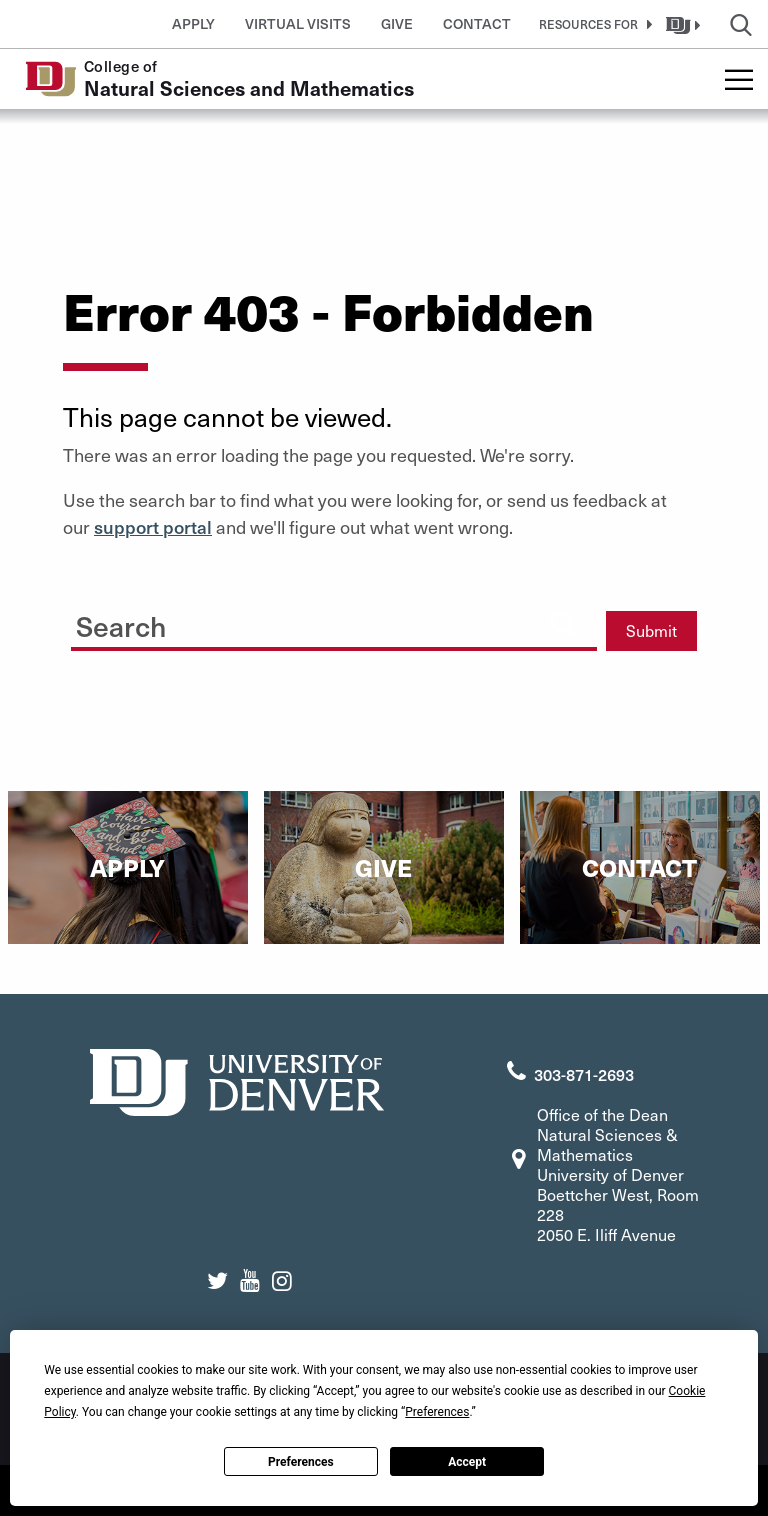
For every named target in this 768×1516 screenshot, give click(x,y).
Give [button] (397, 23)
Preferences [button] (437, 1412)
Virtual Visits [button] (298, 23)
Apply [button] (193, 23)
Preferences (301, 1462)
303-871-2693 (584, 1074)
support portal (153, 526)
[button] (592, 24)
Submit (651, 630)
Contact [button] (477, 23)
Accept (467, 1462)
